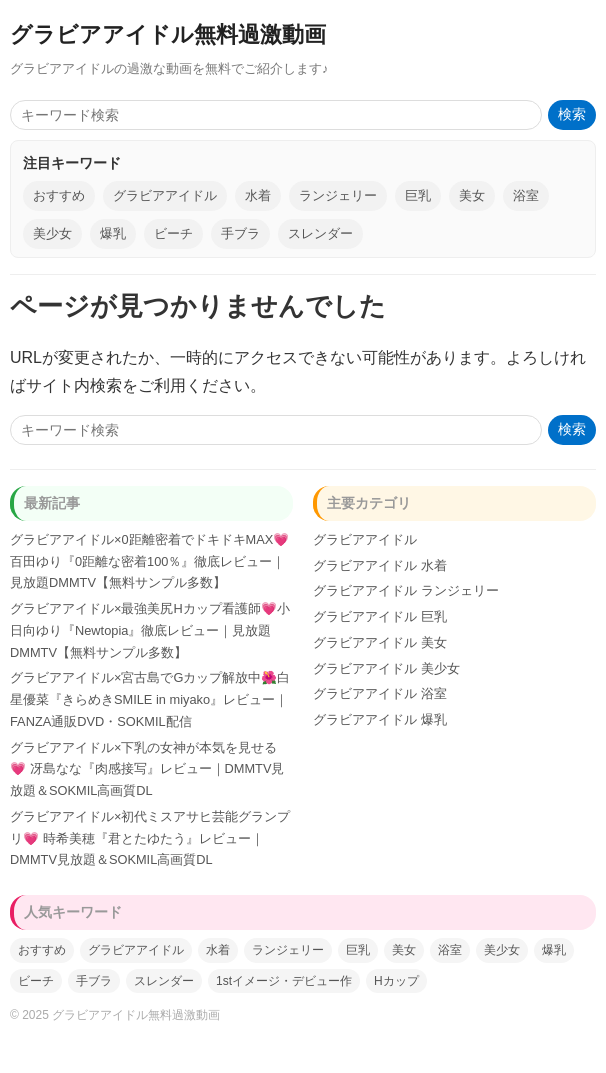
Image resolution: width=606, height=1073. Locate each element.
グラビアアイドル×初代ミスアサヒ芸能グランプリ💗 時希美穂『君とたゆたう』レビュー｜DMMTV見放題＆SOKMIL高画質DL (150, 838)
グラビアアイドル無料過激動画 (168, 34)
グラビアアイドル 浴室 (380, 693)
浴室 (526, 195)
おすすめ (59, 195)
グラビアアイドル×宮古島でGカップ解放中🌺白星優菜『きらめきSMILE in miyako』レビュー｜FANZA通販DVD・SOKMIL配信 (150, 699)
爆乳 (113, 233)
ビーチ (173, 233)
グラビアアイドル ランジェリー (406, 590)
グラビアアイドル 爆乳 (380, 719)
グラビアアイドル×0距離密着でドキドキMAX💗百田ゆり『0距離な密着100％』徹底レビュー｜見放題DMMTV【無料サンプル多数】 (149, 561)
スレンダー (320, 233)
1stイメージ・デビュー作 (284, 981)
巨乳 (418, 195)
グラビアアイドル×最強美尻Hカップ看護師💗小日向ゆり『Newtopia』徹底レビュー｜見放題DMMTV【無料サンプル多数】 (150, 630)
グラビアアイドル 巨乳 (380, 616)
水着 (258, 195)
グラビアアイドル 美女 (380, 642)
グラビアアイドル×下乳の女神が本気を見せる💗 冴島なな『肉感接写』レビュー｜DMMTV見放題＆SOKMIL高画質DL (147, 769)
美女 (472, 195)
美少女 (52, 233)
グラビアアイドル (165, 195)
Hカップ (396, 981)
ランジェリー (338, 195)
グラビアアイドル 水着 (380, 565)
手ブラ (240, 233)
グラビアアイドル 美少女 (386, 668)
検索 (572, 114)
